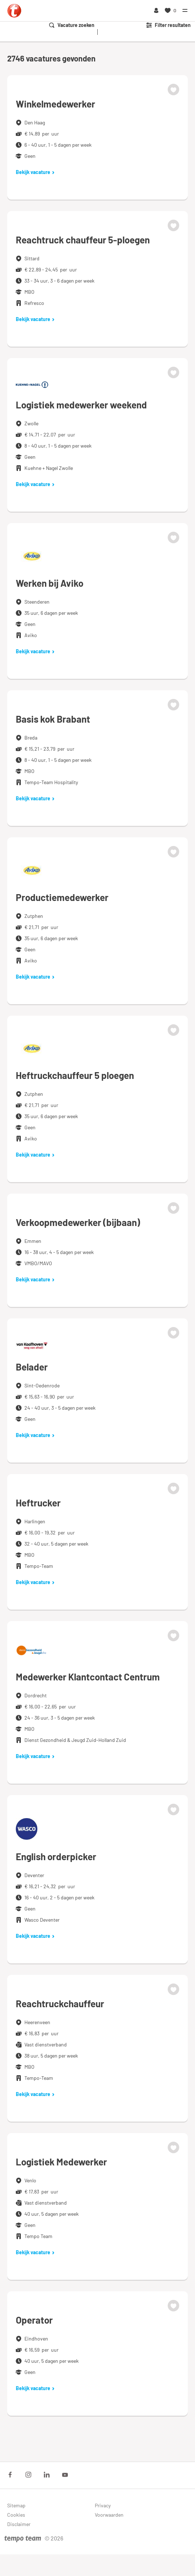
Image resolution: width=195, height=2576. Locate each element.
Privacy (103, 2505)
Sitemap (16, 2505)
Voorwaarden (109, 2515)
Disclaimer (19, 2524)
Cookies (16, 2515)
